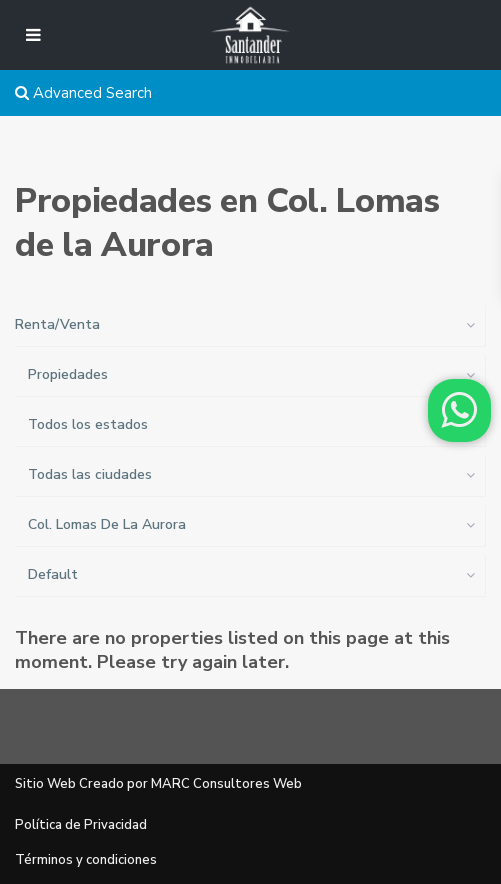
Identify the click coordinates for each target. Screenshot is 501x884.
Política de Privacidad (81, 825)
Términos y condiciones (86, 860)
